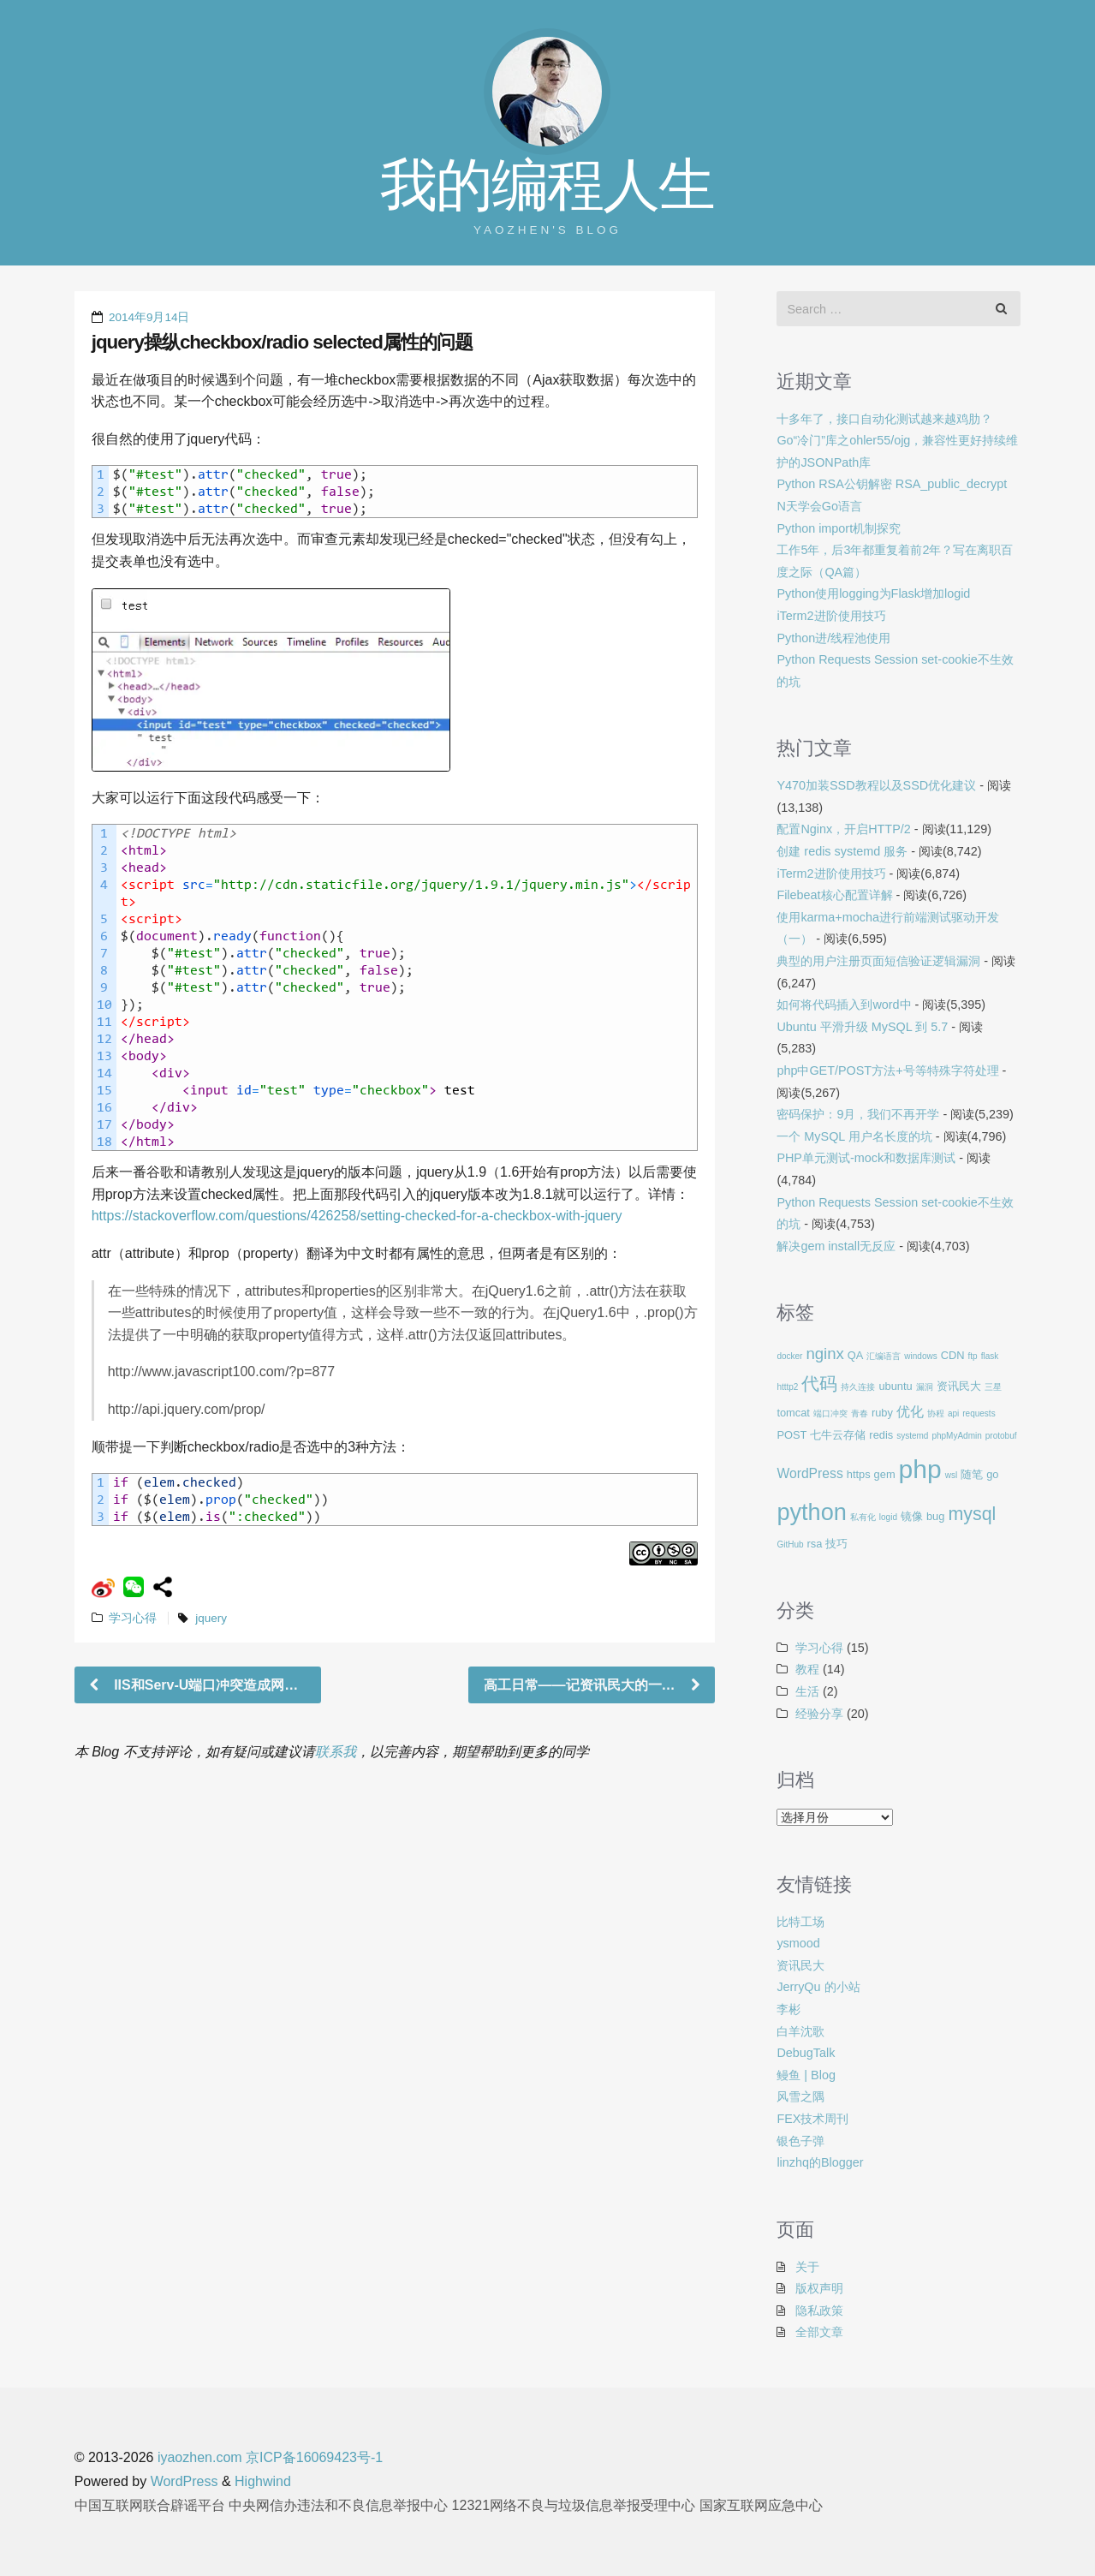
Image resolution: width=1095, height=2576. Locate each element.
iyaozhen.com (200, 2457)
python (811, 1512)
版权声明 (819, 2288)
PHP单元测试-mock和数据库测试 (866, 1158)
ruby (882, 1412)
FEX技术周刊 (812, 2119)
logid (888, 1517)
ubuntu (895, 1386)
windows (920, 1356)
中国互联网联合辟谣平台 (149, 2505)
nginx (824, 1354)
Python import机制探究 (839, 528)
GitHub (790, 1544)
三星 (993, 1387)
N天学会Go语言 (819, 506)
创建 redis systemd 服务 (842, 851)
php (920, 1469)
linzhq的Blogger (820, 2162)
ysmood (798, 1943)
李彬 (788, 2009)
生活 (807, 1691)
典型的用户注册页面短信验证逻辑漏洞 (878, 961)
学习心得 (133, 1618)
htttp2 (787, 1387)
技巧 (836, 1543)
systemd (912, 1435)
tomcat (793, 1412)
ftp (973, 1356)
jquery (211, 1618)
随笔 (972, 1474)
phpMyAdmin (956, 1435)
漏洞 (924, 1387)
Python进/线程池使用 (833, 638)
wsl (951, 1475)
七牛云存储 (838, 1434)
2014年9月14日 (149, 317)
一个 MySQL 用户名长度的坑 (854, 1136)
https (859, 1474)
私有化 (863, 1517)
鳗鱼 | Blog (806, 2075)
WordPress (809, 1473)
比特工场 (800, 1922)
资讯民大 (959, 1386)
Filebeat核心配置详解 (834, 895)
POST (791, 1434)
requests (978, 1413)
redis (881, 1434)
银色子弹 (800, 2141)
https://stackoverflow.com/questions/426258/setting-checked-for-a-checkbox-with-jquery (357, 1215)
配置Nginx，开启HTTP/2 (843, 829)
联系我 (335, 1751)
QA (856, 1355)
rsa (815, 1543)
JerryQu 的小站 (818, 1987)
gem (885, 1474)
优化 (910, 1411)
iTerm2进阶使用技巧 (831, 616)
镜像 (912, 1516)
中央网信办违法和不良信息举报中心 (338, 2505)
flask (990, 1356)
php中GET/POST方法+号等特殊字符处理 (887, 1070)
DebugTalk (806, 2053)
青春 (859, 1413)
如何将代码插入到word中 (844, 1004)
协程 (935, 1413)
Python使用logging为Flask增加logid (873, 593)
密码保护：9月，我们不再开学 (858, 1114)
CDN (953, 1355)
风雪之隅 (800, 2096)
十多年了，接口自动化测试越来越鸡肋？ (884, 419)
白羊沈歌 (800, 2031)
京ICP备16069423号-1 (314, 2457)
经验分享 (819, 1713)
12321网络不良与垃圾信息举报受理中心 (574, 2505)
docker (789, 1356)
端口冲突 (830, 1413)
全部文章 (819, 2332)
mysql (972, 1514)
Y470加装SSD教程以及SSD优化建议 (876, 785)
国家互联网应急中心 (761, 2505)
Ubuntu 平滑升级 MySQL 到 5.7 (862, 1027)
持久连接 (858, 1387)
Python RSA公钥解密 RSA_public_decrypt (892, 484)
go (992, 1474)
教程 (807, 1669)
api (953, 1413)
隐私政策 (819, 2310)
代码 (819, 1384)
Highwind (263, 2481)
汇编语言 (883, 1356)
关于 (807, 2267)
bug (935, 1516)
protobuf (1001, 1435)
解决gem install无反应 (836, 1246)
